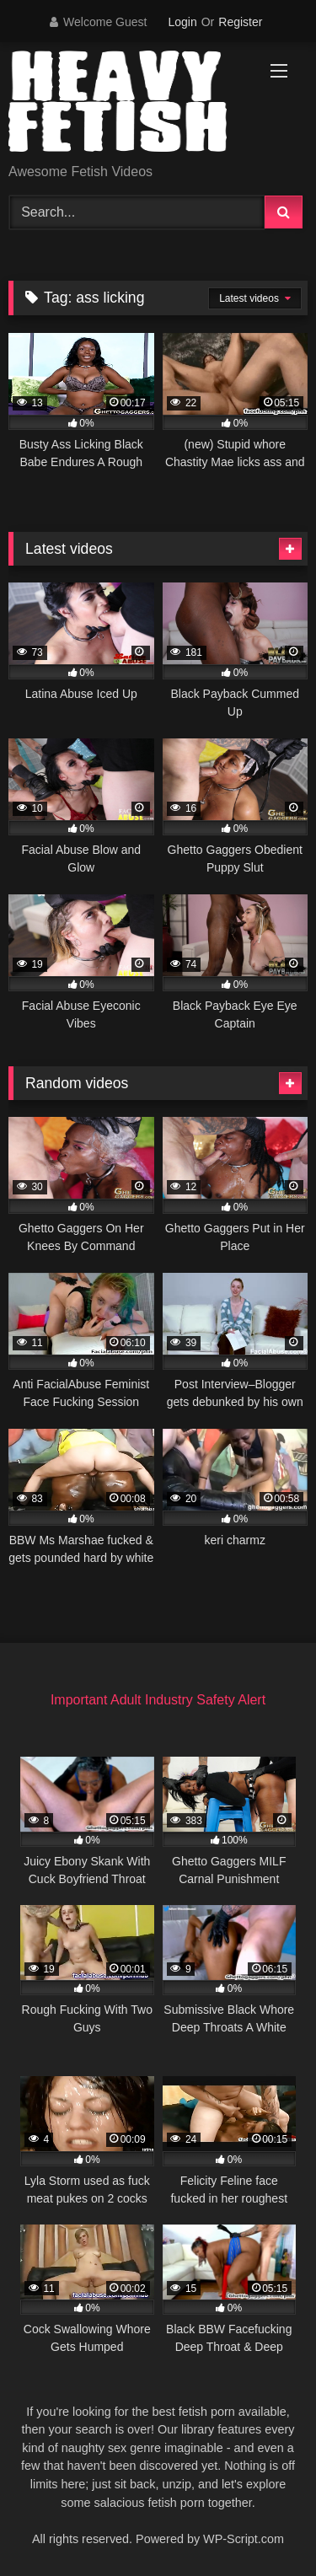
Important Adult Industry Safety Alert (158, 1700)
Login (182, 22)
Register (240, 22)
